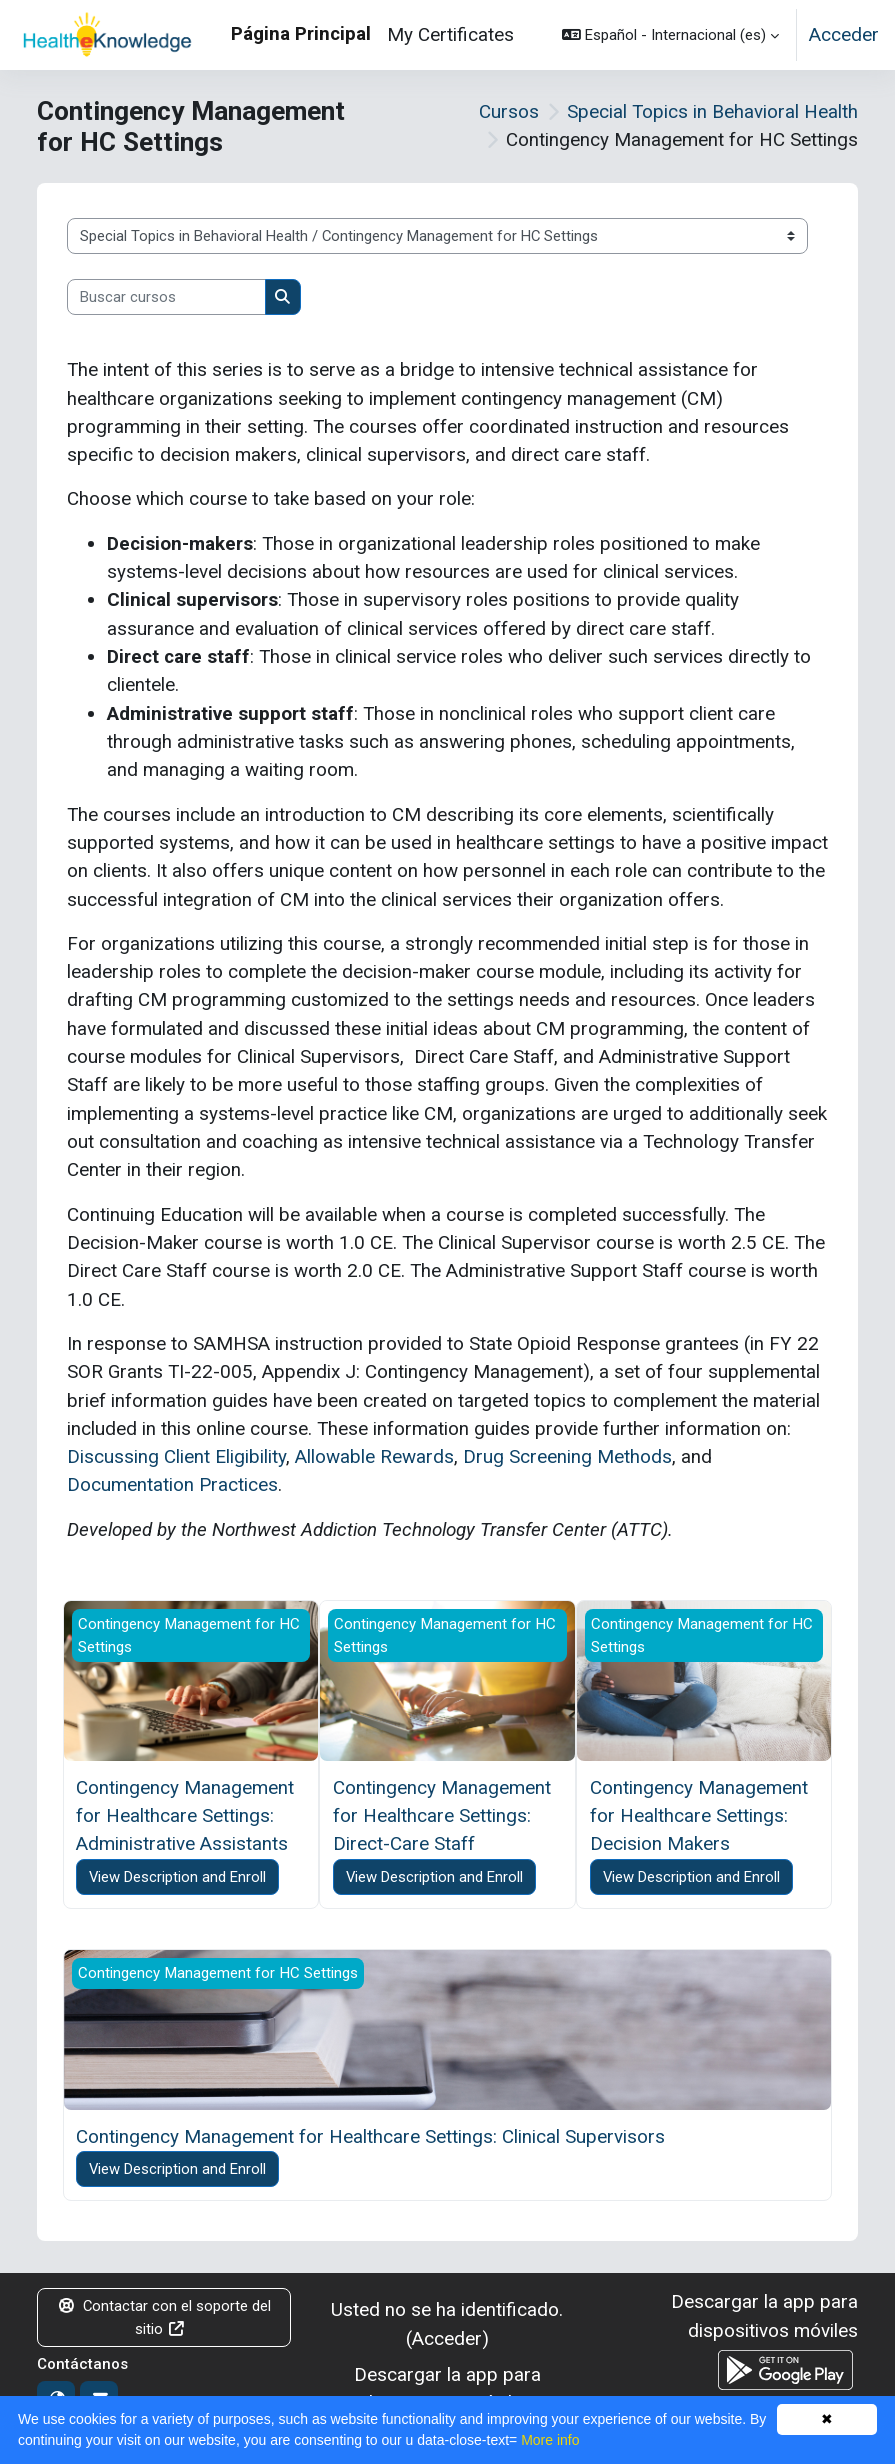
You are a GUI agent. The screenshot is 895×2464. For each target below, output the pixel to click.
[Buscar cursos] (166, 297)
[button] (670, 35)
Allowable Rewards (374, 1456)
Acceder (844, 34)
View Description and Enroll (177, 1877)
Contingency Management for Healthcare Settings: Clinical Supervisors (370, 2136)
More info (550, 2440)
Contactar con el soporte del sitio (164, 2317)
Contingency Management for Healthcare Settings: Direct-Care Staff (442, 1816)
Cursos (509, 111)
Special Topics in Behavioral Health (712, 111)
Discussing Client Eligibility (176, 1456)
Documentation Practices (172, 1484)
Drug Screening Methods (567, 1456)
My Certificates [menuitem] (450, 34)
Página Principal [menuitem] (301, 33)
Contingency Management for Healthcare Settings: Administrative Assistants (185, 1816)
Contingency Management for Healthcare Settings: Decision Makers (699, 1816)
